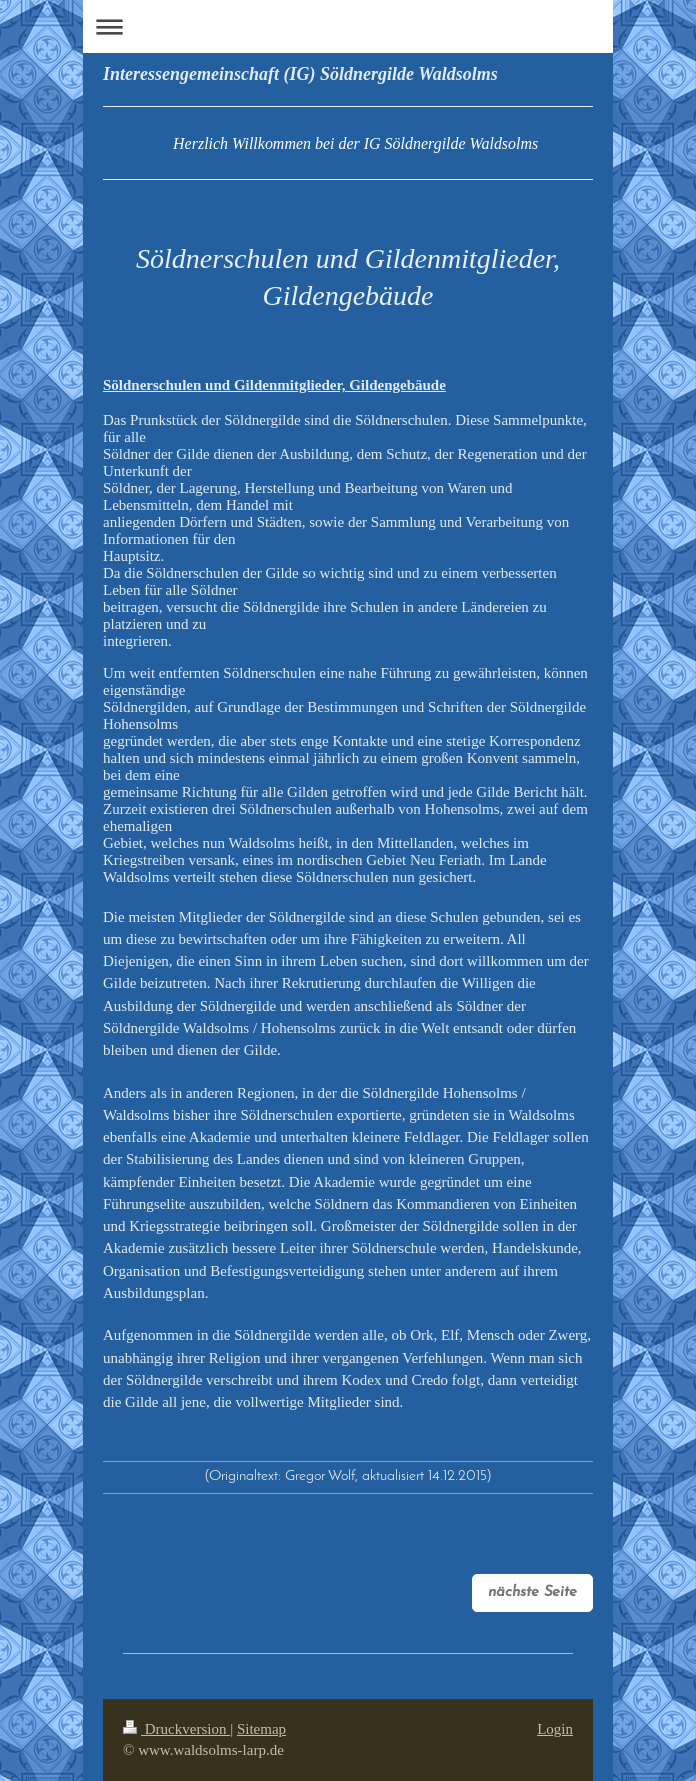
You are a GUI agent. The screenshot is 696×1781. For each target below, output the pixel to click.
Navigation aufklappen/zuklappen (348, 26)
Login (555, 1729)
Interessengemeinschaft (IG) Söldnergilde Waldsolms (300, 74)
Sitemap (261, 1729)
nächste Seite (532, 1592)
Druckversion (176, 1729)
